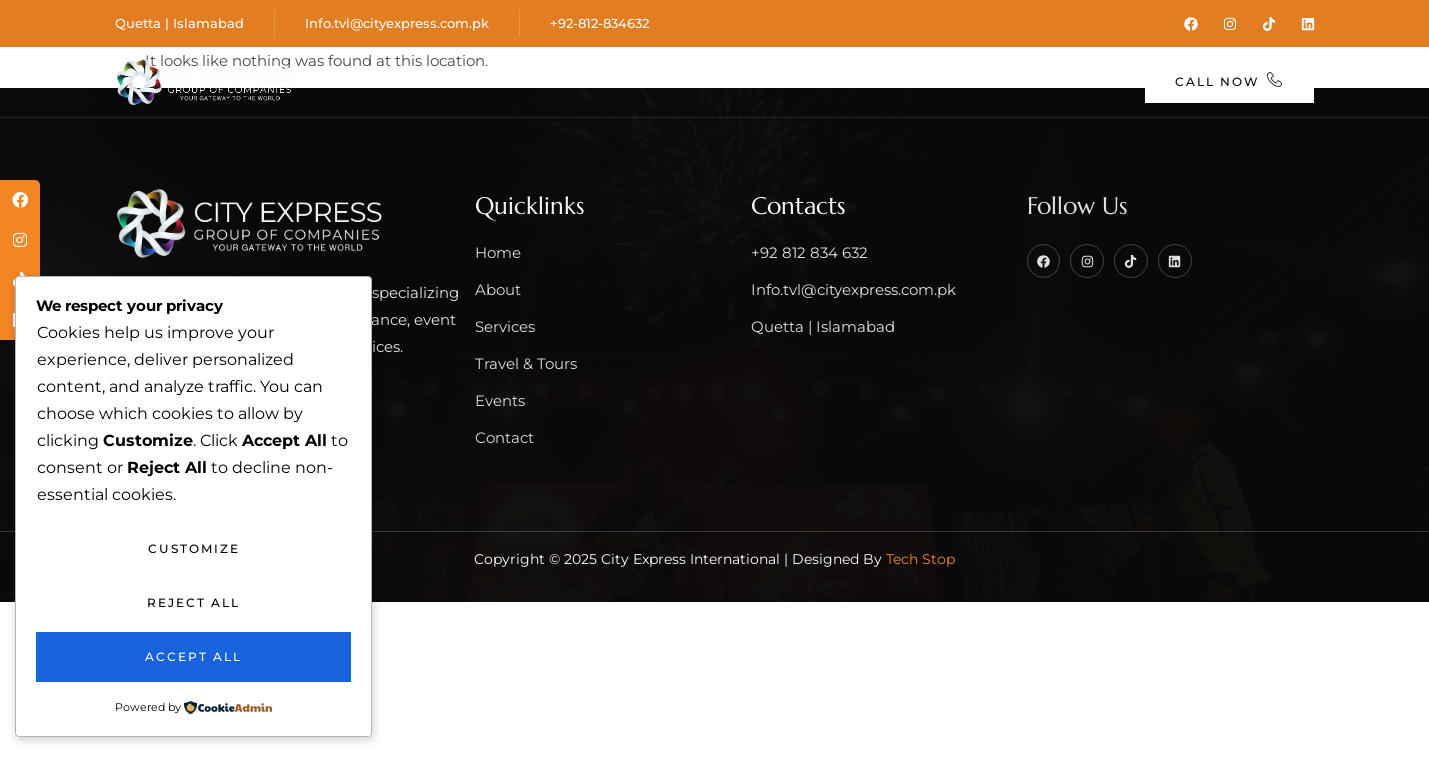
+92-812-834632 (599, 22)
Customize (194, 548)
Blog (979, 80)
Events (892, 80)
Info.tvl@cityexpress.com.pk (397, 22)
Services (585, 80)
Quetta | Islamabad (179, 22)
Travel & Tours (748, 80)
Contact (1073, 80)
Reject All (193, 602)
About (461, 80)
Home (362, 80)
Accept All (193, 656)
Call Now (1230, 79)
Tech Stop (920, 557)
